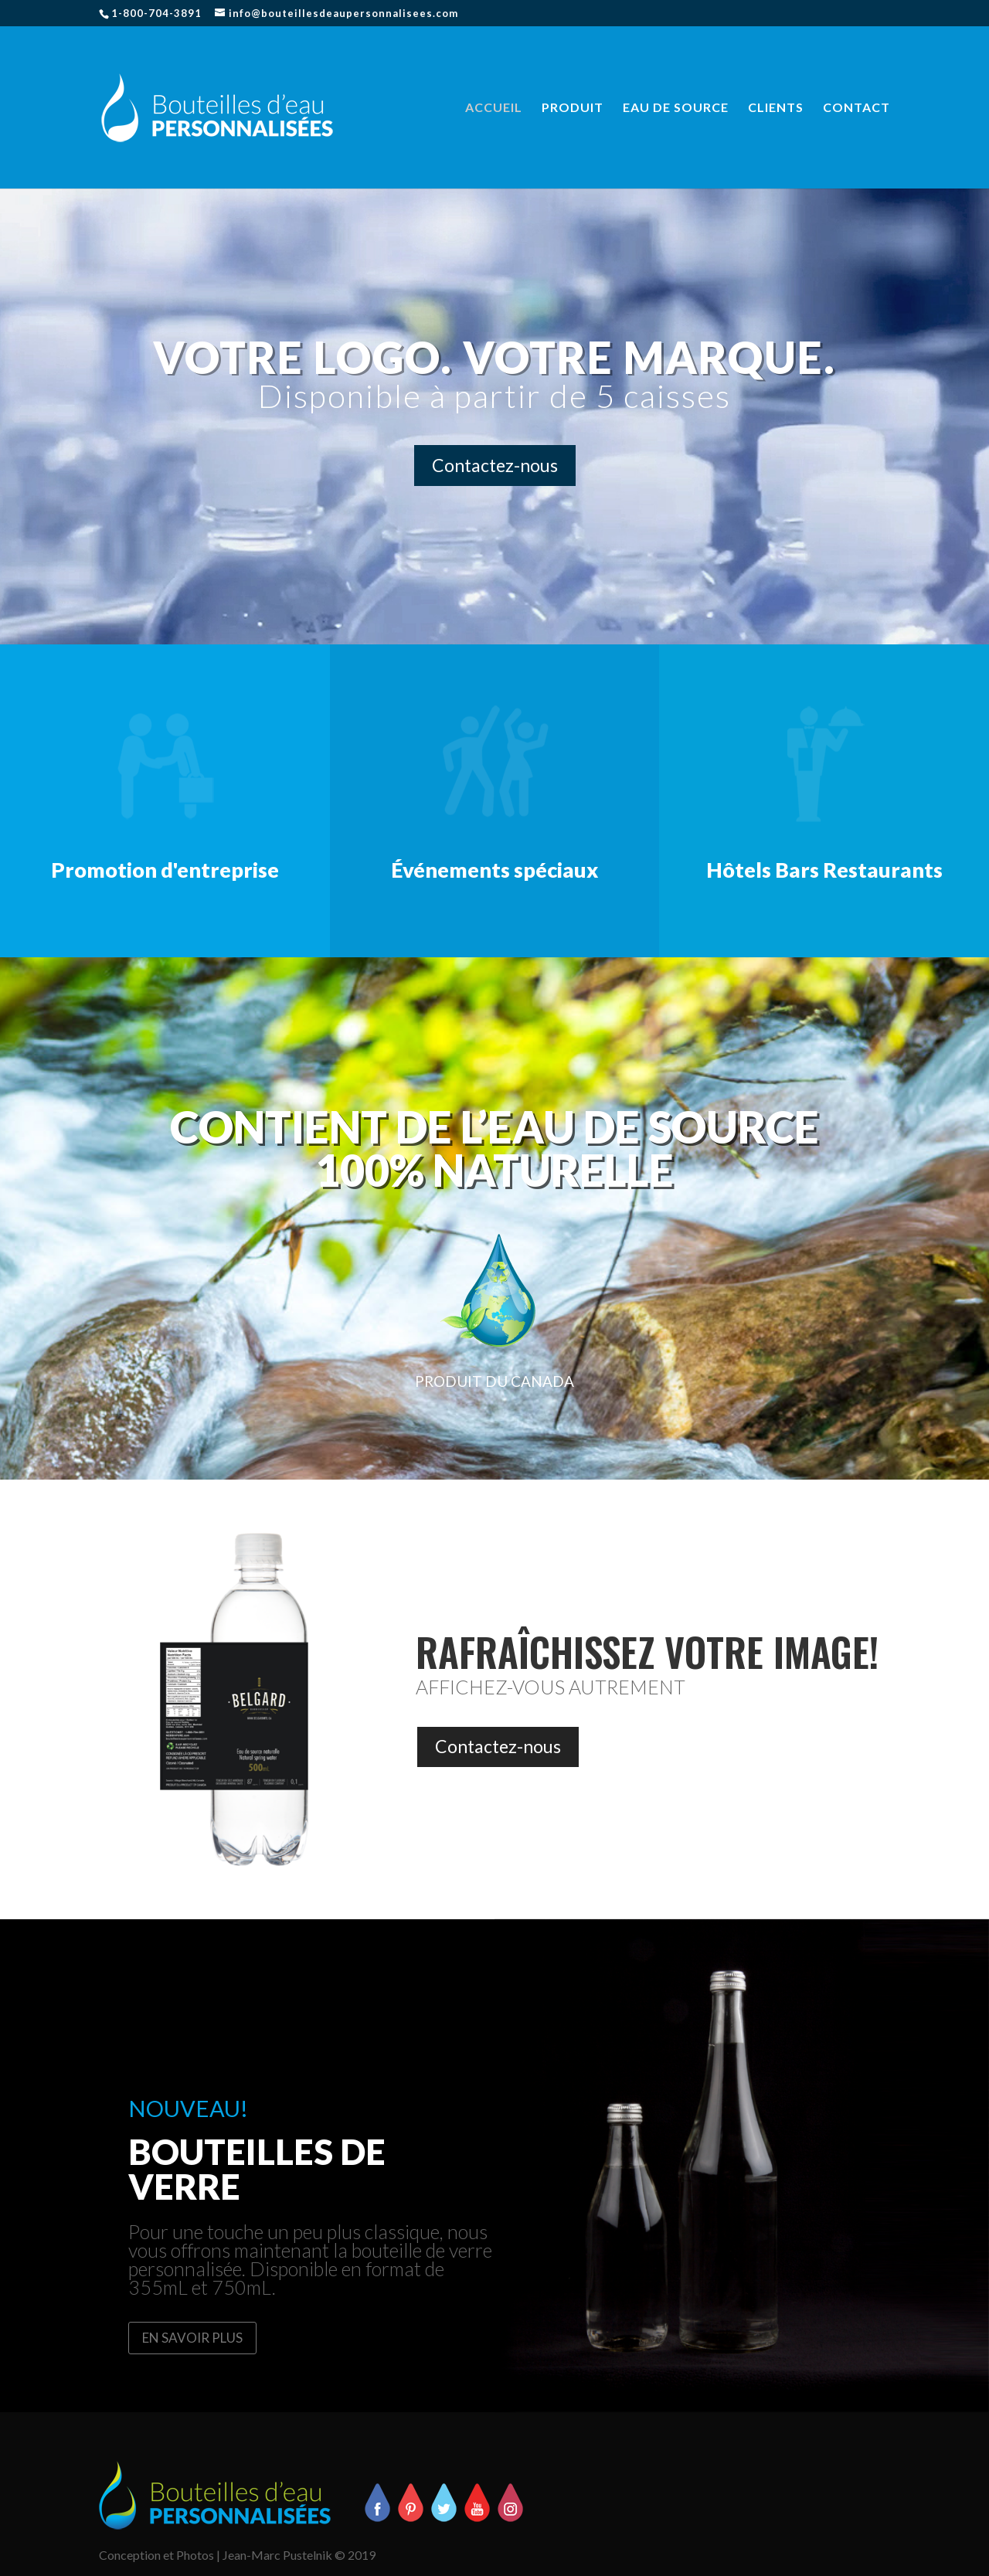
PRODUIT (572, 108)
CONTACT (856, 108)
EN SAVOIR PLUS (192, 2338)
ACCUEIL (493, 108)
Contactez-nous (495, 465)
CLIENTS (776, 108)
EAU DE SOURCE (676, 108)
